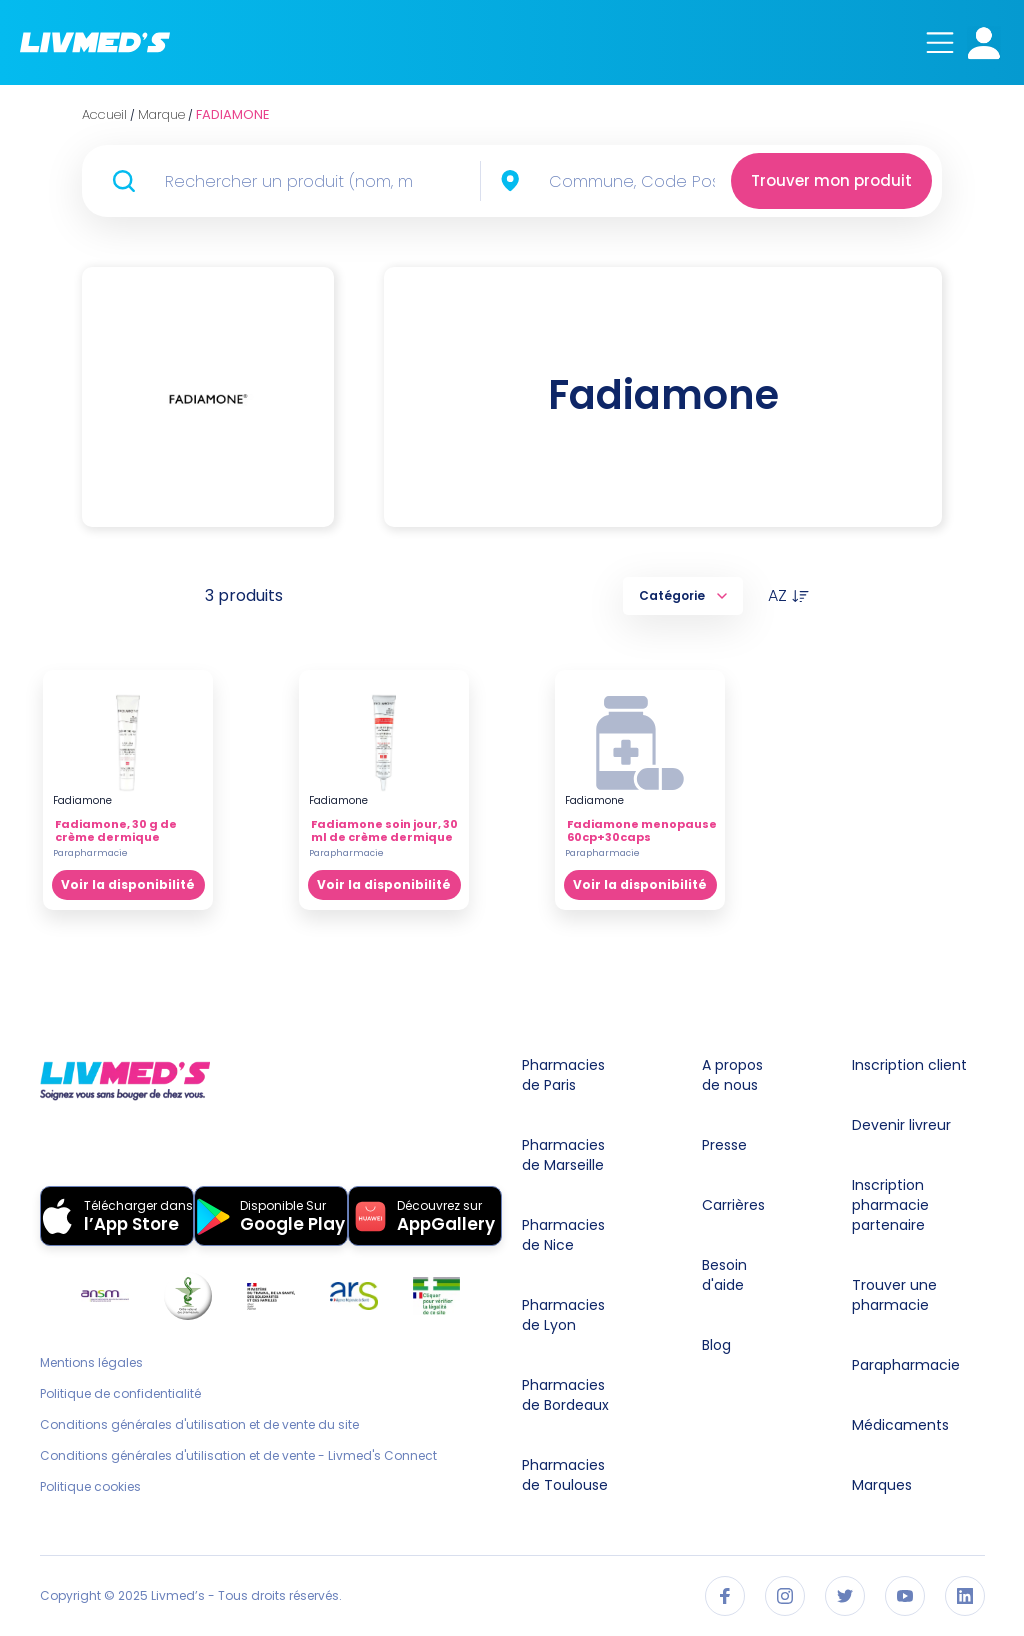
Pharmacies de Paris (563, 1075)
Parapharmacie (906, 1365)
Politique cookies (90, 1487)
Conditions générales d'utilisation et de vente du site (199, 1425)
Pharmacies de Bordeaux (565, 1395)
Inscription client (909, 1065)
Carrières (733, 1205)
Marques (882, 1485)
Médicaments (900, 1425)
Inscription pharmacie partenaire (890, 1205)
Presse (724, 1145)
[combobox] (637, 181)
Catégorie (683, 595)
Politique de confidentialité (120, 1394)
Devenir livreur (901, 1125)
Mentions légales (91, 1363)
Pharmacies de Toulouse (565, 1475)
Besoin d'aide (724, 1275)
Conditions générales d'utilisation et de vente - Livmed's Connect (238, 1456)
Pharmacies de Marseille (563, 1155)
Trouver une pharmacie (894, 1295)
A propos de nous (732, 1075)
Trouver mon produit (831, 180)
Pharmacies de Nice (563, 1235)
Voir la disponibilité (128, 884)
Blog (716, 1345)
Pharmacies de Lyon (563, 1315)
